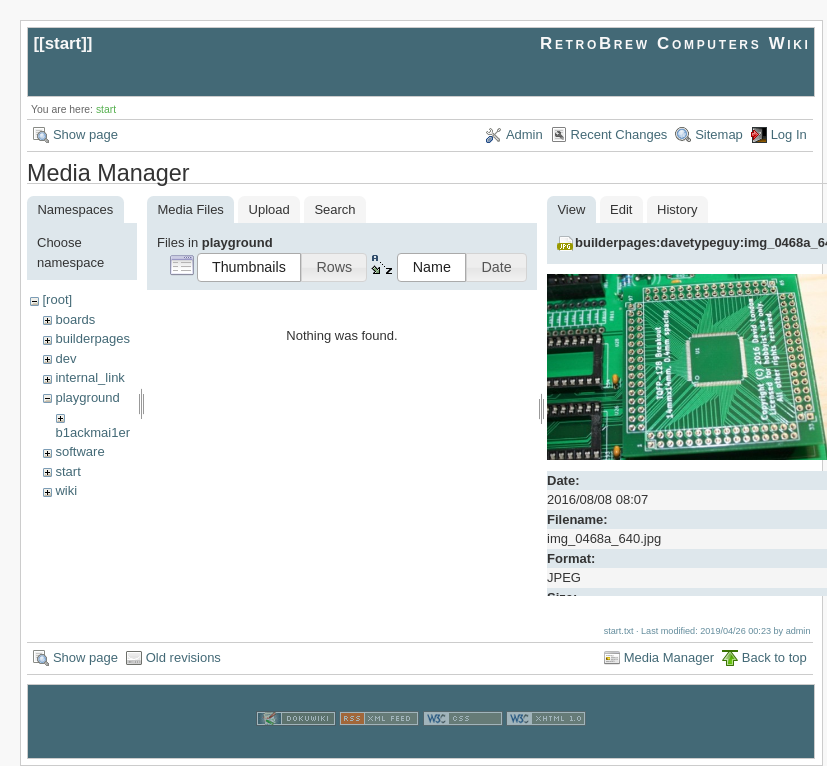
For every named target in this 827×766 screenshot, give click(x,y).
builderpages (92, 338)
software (79, 451)
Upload (269, 209)
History (677, 209)
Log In (789, 134)
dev (65, 358)
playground (87, 397)
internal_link (89, 377)
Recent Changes (619, 134)
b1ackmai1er (93, 432)
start (63, 43)
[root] (57, 299)
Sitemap (719, 134)
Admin (524, 134)
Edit (621, 209)
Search (334, 209)
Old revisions (183, 656)
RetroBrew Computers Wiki (675, 43)
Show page (85, 134)
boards (75, 319)
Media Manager (669, 656)
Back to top (774, 656)
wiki (66, 490)
